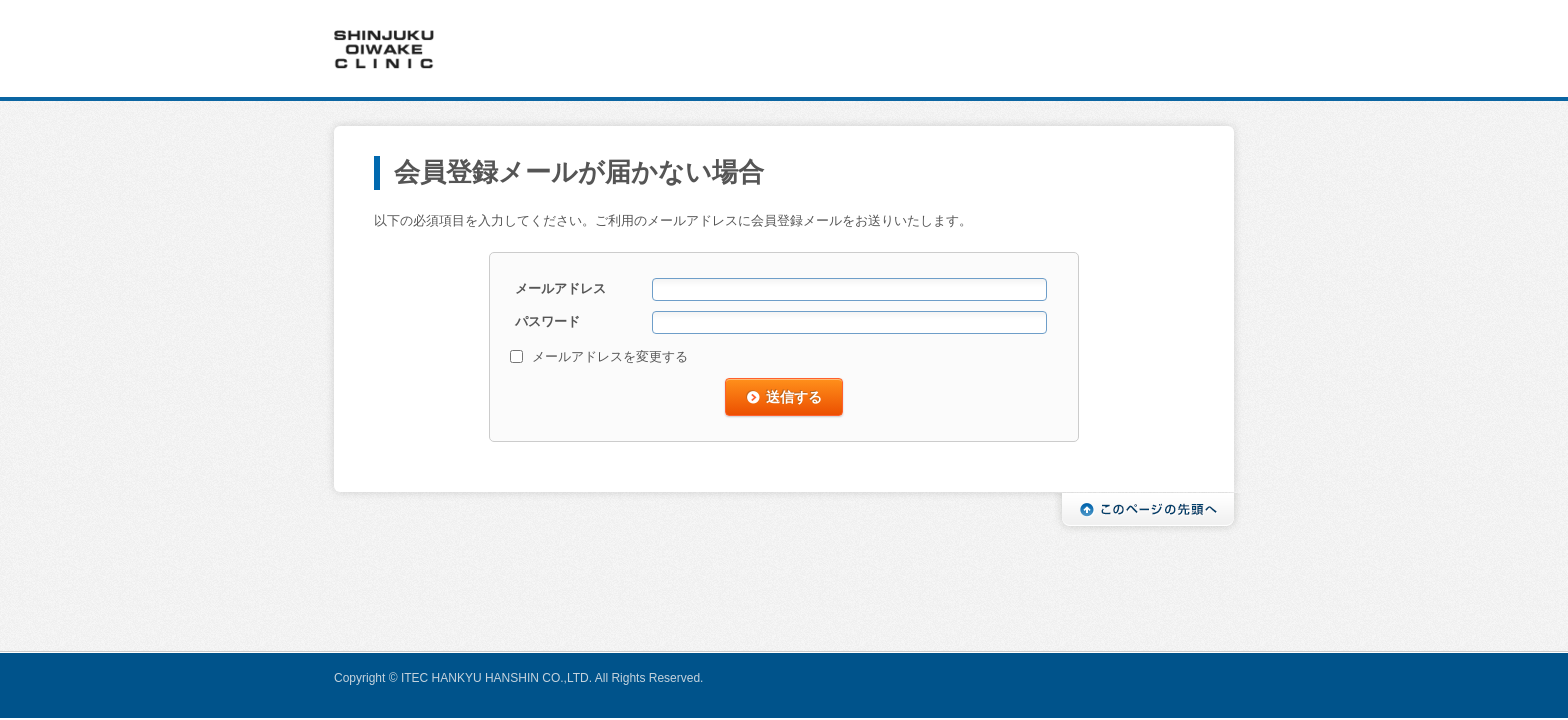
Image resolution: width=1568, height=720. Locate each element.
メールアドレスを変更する (610, 356)
